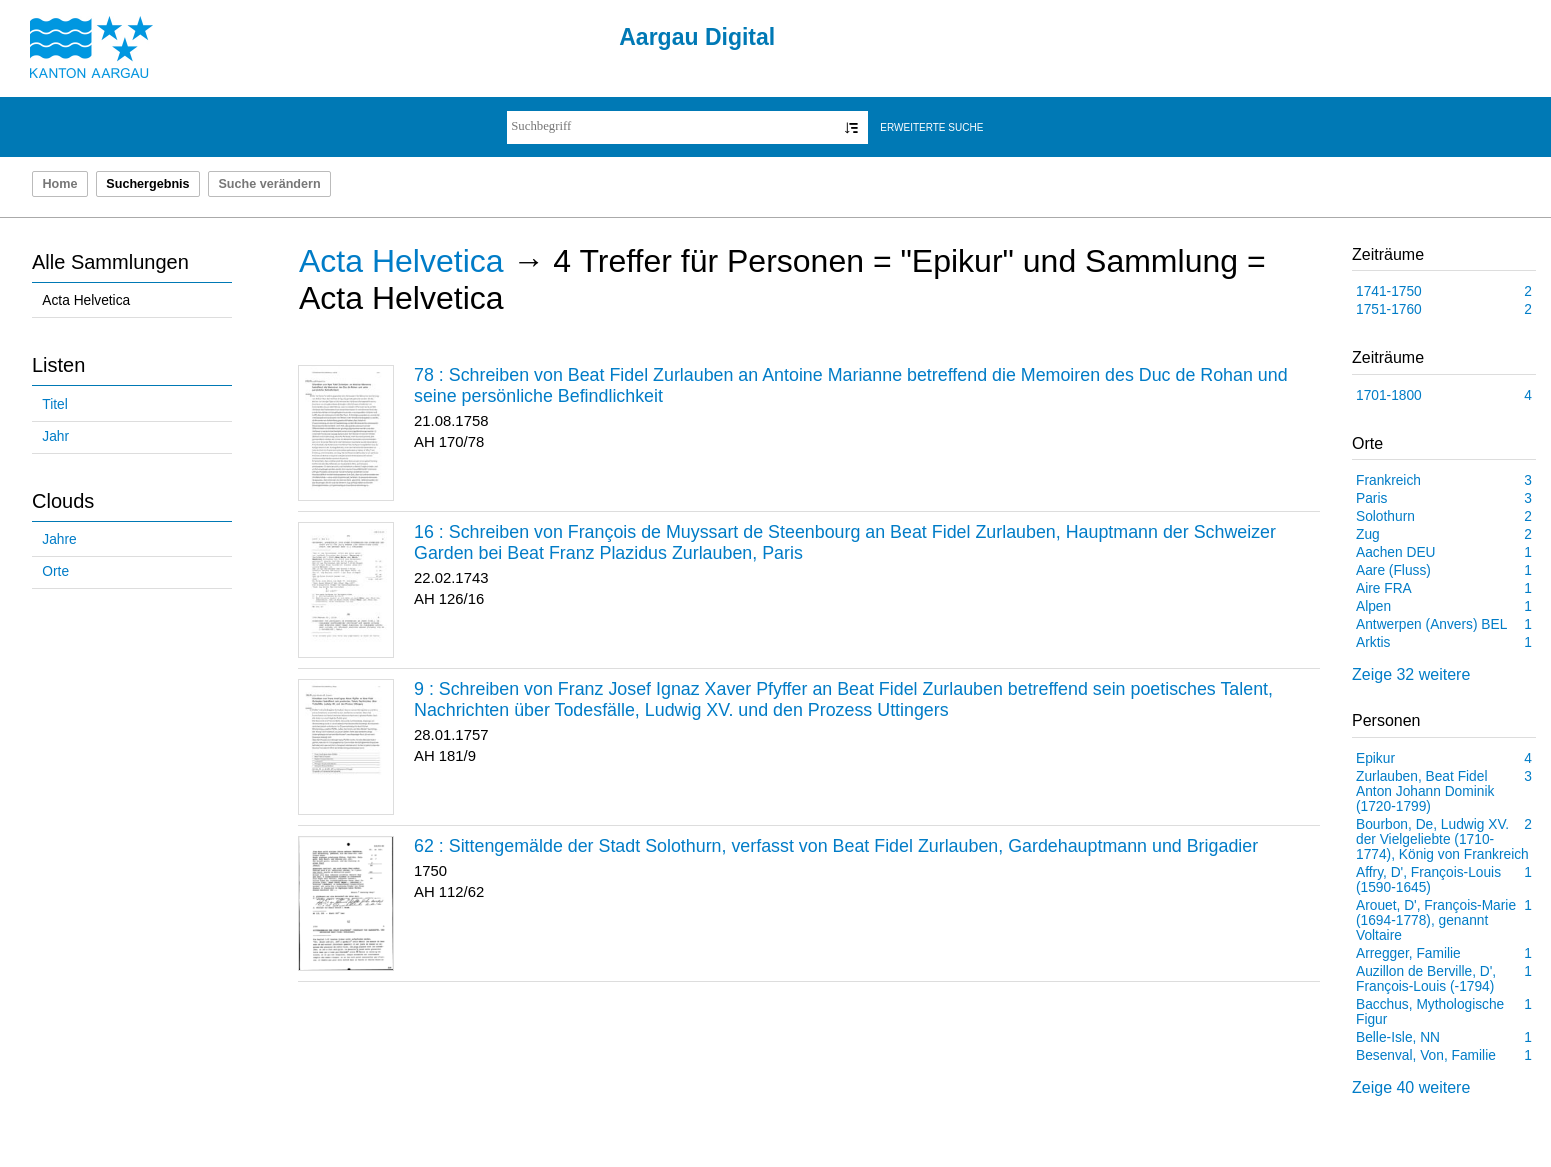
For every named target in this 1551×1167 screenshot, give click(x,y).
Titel (54, 404)
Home (59, 184)
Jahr (55, 436)
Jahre (59, 539)
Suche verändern (269, 184)
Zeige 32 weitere (1411, 674)
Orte (55, 571)
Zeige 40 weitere (1411, 1087)
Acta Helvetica (86, 300)
